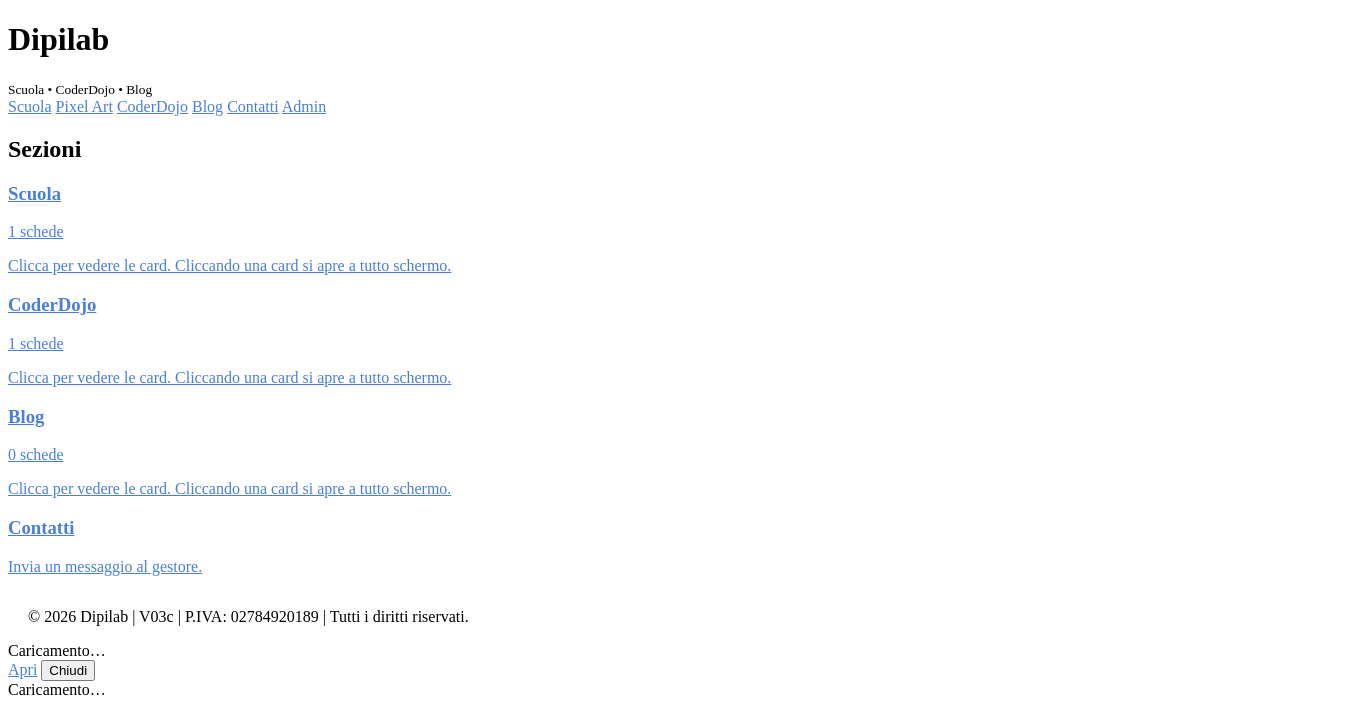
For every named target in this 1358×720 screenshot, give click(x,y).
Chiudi (68, 670)
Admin (304, 106)
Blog (207, 106)
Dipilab (58, 39)
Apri (22, 669)
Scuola (30, 106)
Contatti (253, 106)
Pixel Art (84, 106)
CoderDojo (152, 106)
